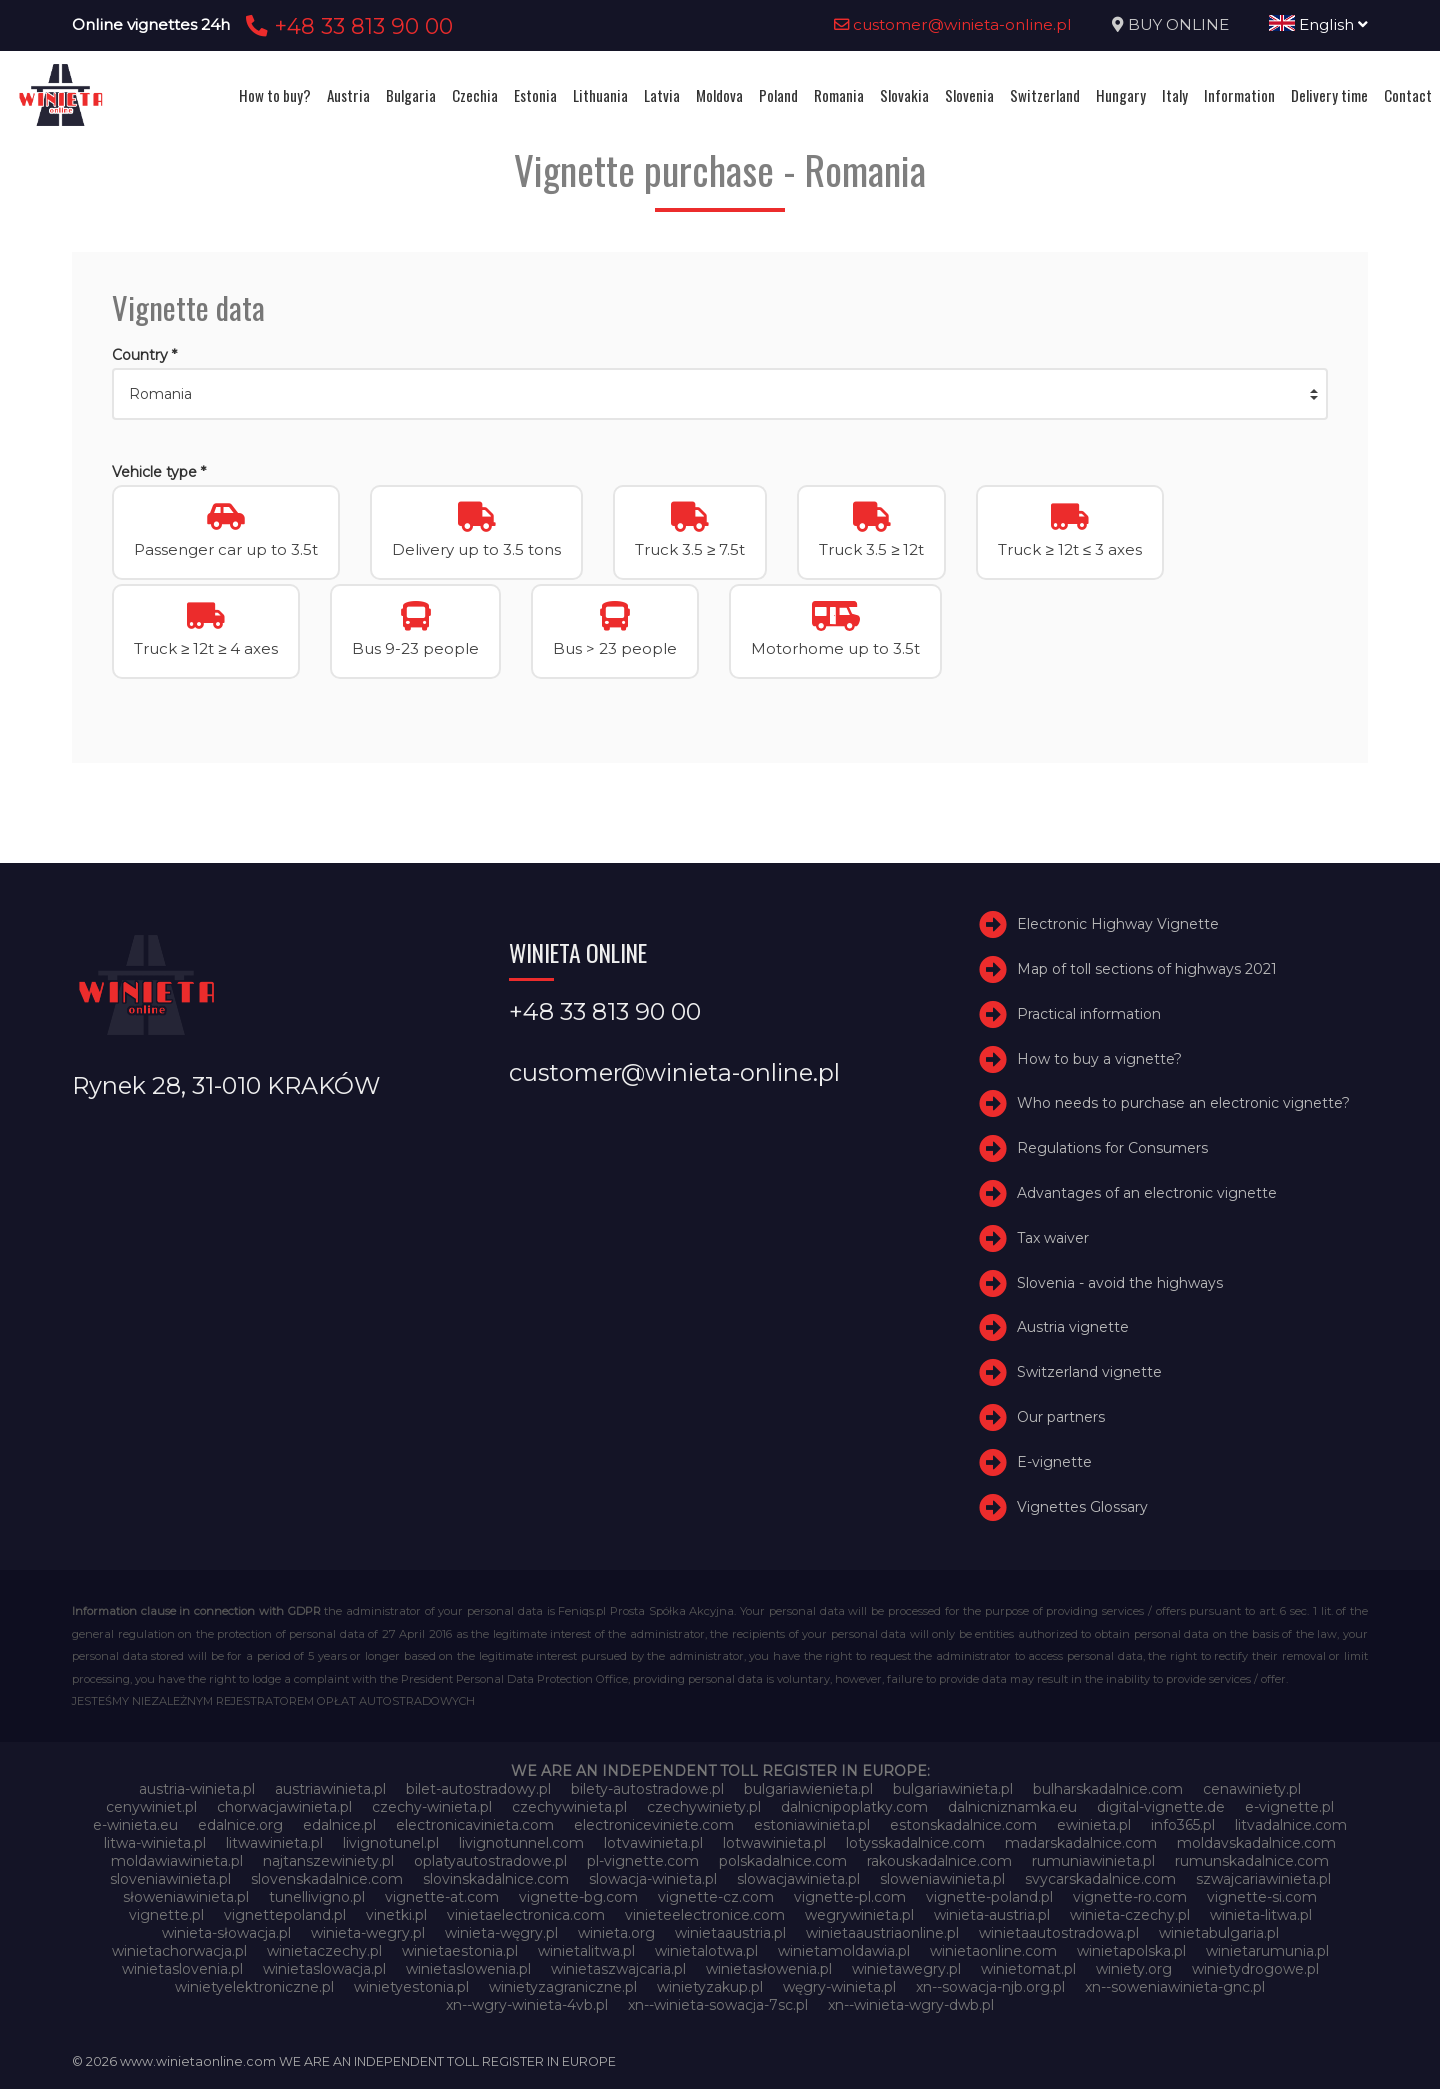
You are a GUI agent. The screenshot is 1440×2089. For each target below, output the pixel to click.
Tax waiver (1053, 1238)
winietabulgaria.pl (1219, 1933)
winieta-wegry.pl (368, 1933)
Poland (778, 95)
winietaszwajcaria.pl (618, 1969)
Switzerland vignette (1089, 1372)
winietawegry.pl (906, 1969)
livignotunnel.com (521, 1843)
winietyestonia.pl (411, 1987)
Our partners (1061, 1417)
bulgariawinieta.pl (953, 1789)
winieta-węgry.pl (501, 1933)
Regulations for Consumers (1112, 1148)
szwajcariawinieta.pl (1263, 1879)
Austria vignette (1073, 1327)
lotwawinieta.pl (774, 1843)
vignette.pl (166, 1915)
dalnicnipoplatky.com (854, 1807)
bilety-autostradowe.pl (647, 1789)
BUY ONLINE (1178, 24)
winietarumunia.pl (1267, 1951)
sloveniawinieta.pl (170, 1879)
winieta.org (616, 1933)
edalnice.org (240, 1825)
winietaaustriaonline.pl (882, 1933)
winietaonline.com (993, 1951)
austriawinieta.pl (330, 1789)
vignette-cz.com (716, 1897)
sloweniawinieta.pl (942, 1879)
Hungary (1121, 95)
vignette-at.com (442, 1897)
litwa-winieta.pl (155, 1843)
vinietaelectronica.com (526, 1915)
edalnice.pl (339, 1825)
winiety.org (1134, 1969)
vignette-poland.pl (989, 1897)
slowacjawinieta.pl (798, 1879)
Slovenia (969, 95)
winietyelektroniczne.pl (254, 1987)
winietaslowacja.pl (324, 1969)
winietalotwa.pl (706, 1951)
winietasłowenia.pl (769, 1969)
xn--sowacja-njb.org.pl (990, 1987)
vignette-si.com (1262, 1897)
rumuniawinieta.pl (1093, 1861)
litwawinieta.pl (274, 1843)
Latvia (662, 95)
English (1318, 24)
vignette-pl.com (850, 1897)
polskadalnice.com (783, 1861)
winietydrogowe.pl (1255, 1969)
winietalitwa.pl (586, 1951)
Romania (839, 95)
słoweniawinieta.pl (186, 1897)
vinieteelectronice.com (705, 1915)
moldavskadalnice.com (1256, 1843)
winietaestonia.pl (460, 1951)
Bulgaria (411, 95)
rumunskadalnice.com (1252, 1861)
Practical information (1089, 1014)
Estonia (535, 95)
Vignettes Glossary (1082, 1507)
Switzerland (1045, 95)
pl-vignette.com (643, 1861)
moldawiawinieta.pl (177, 1861)
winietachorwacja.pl (179, 1951)
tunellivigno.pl (317, 1897)
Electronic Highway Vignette (1118, 924)
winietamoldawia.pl (844, 1951)
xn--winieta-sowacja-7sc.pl (718, 2005)
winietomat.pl (1028, 1969)
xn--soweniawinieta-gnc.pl (1175, 1987)
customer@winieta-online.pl (953, 24)
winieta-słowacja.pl (226, 1933)
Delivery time (1329, 95)
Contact (1408, 95)
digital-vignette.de (1161, 1807)
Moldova (719, 95)
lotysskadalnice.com (915, 1843)
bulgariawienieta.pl (808, 1789)
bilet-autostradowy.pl (478, 1789)
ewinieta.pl (1094, 1825)
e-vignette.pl (1289, 1807)
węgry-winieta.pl (839, 1987)
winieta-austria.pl (992, 1915)
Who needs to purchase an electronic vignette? (1183, 1103)
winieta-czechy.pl (1130, 1915)
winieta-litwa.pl (1261, 1915)
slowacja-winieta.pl (653, 1879)
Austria (348, 95)
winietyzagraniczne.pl (563, 1987)
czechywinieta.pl (569, 1807)
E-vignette (1054, 1462)
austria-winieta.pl (197, 1789)
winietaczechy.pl (324, 1951)
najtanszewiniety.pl (328, 1861)
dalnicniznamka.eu (1012, 1807)
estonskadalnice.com (963, 1825)
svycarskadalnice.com (1100, 1879)
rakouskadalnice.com (939, 1861)
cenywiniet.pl (151, 1807)
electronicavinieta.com (475, 1825)
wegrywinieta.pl (859, 1915)
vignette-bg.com (578, 1897)
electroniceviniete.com (654, 1825)
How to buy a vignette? (1099, 1059)
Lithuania (600, 95)
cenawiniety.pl (1252, 1789)
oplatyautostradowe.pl (490, 1861)
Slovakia (904, 95)
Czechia (475, 95)
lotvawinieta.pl (653, 1843)
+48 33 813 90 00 (346, 26)
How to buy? (275, 95)
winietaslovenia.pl (182, 1969)
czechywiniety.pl (704, 1807)
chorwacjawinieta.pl (284, 1807)
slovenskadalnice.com (327, 1879)
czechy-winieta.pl (432, 1807)
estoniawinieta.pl (812, 1825)
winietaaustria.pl (730, 1933)
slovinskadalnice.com (496, 1879)
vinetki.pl (396, 1915)
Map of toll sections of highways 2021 (1147, 969)
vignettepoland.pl (285, 1915)
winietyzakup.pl (710, 1987)
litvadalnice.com (1291, 1825)
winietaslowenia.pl (468, 1969)
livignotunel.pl (391, 1843)
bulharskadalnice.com (1108, 1789)
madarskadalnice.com (1081, 1843)
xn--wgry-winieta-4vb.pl (527, 2005)
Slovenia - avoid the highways (1120, 1283)
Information (1239, 95)
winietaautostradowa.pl (1059, 1933)
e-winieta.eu (135, 1825)
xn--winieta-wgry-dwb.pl (911, 2005)
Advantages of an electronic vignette (1147, 1193)
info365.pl (1183, 1825)
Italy (1175, 95)
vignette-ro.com (1130, 1897)
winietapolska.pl (1131, 1951)
